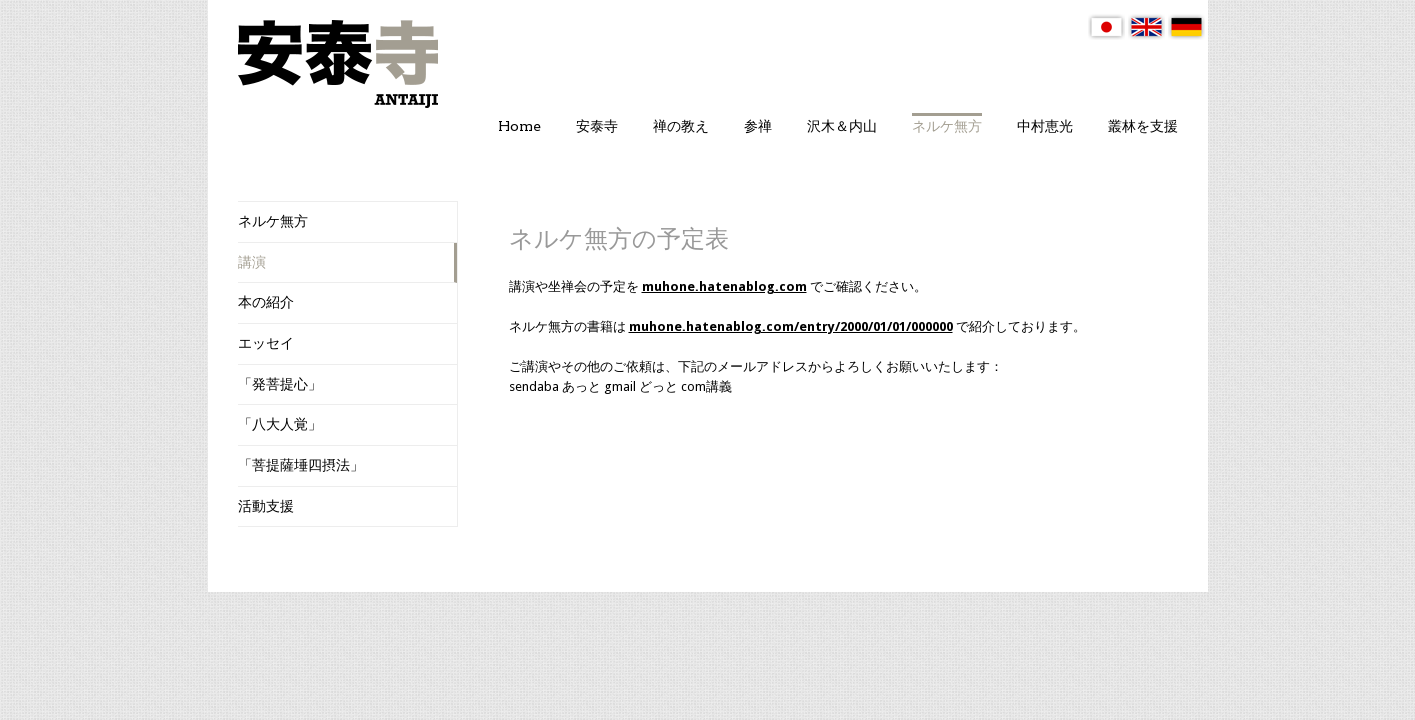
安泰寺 (597, 126)
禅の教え (681, 126)
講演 (252, 262)
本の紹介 (266, 302)
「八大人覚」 (280, 424)
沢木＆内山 (842, 126)
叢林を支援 (1143, 126)
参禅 (758, 126)
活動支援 (266, 506)
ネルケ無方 (947, 126)
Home (519, 126)
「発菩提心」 (280, 384)
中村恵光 (1045, 126)
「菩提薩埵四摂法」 (301, 465)
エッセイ (266, 343)
